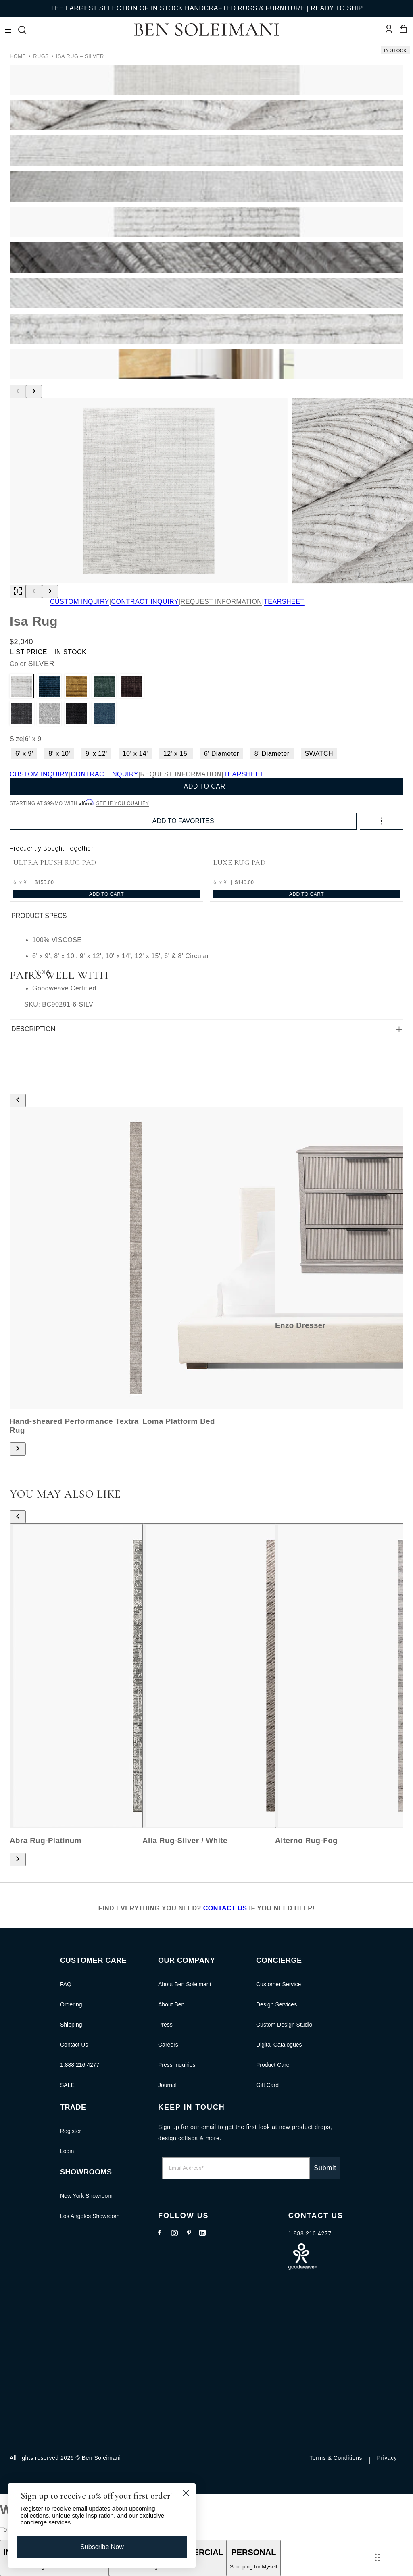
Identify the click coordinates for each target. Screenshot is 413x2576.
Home (18, 56)
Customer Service (278, 1984)
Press (165, 2024)
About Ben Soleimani (184, 1984)
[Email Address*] (236, 2168)
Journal (167, 2085)
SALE (67, 2085)
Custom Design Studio (284, 2024)
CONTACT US (225, 1908)
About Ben (171, 2004)
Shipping (71, 2024)
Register (70, 2131)
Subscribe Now (102, 2546)
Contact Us (74, 2044)
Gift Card (267, 2085)
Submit (325, 2167)
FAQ (65, 1984)
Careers (168, 2044)
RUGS (41, 56)
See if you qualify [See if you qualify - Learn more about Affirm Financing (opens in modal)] (122, 803)
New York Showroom (86, 2196)
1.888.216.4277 (79, 2065)
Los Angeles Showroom (89, 2216)
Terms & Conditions (336, 2458)
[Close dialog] (185, 2493)
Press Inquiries (177, 2065)
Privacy (387, 2458)
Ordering (71, 2004)
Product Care (272, 2065)
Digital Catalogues (279, 2044)
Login (67, 2151)
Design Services (276, 2004)
